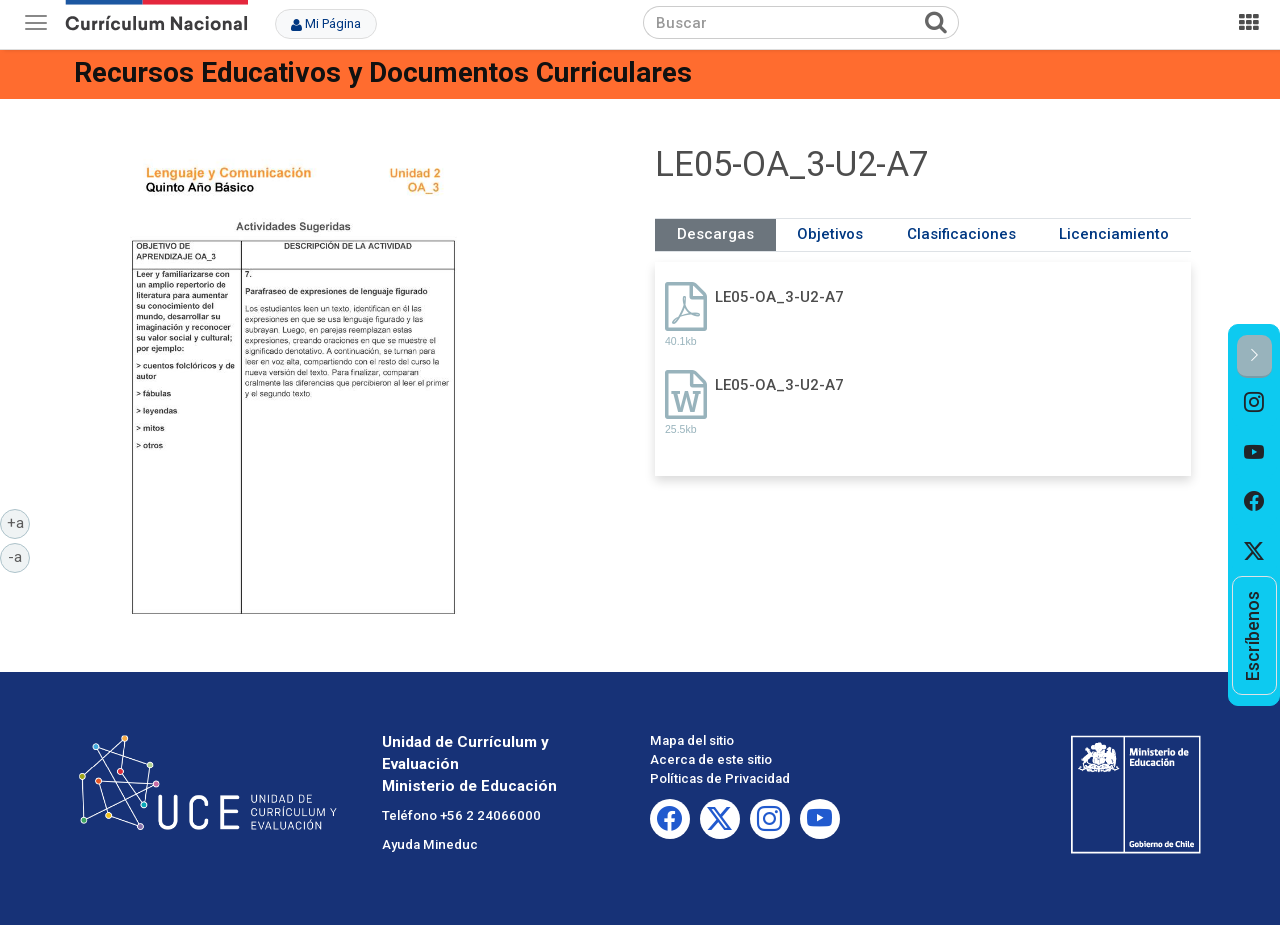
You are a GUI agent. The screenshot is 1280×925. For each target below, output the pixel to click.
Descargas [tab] (715, 234)
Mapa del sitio (692, 740)
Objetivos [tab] (830, 234)
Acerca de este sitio (711, 759)
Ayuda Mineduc (430, 844)
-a (19, 556)
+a (19, 522)
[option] (1254, 403)
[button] (1254, 356)
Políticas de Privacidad (720, 778)
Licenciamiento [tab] (1114, 234)
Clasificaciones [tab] (961, 234)
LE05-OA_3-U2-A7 (779, 297)
